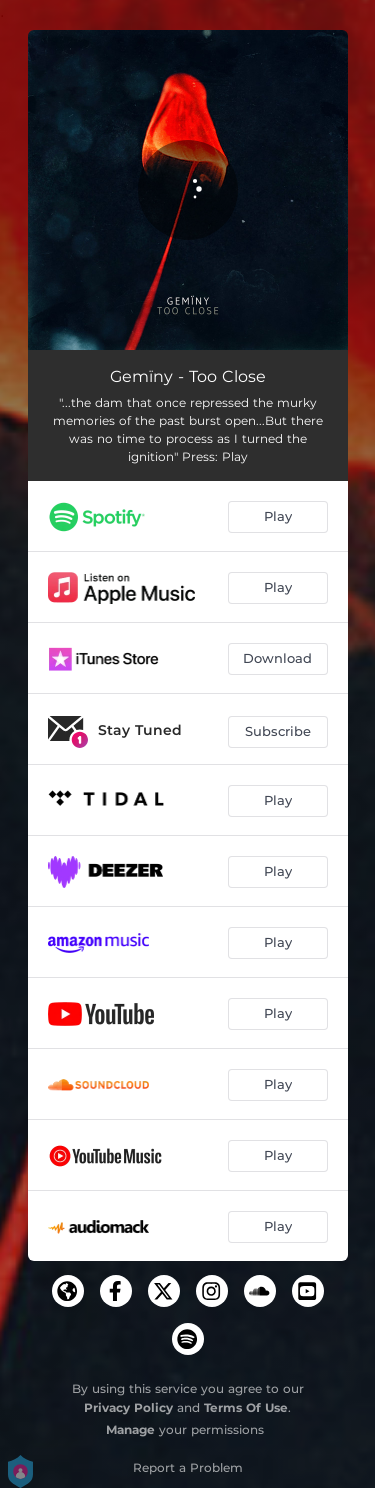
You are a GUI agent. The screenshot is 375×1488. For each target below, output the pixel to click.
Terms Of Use (246, 1407)
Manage (130, 1429)
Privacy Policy (128, 1407)
